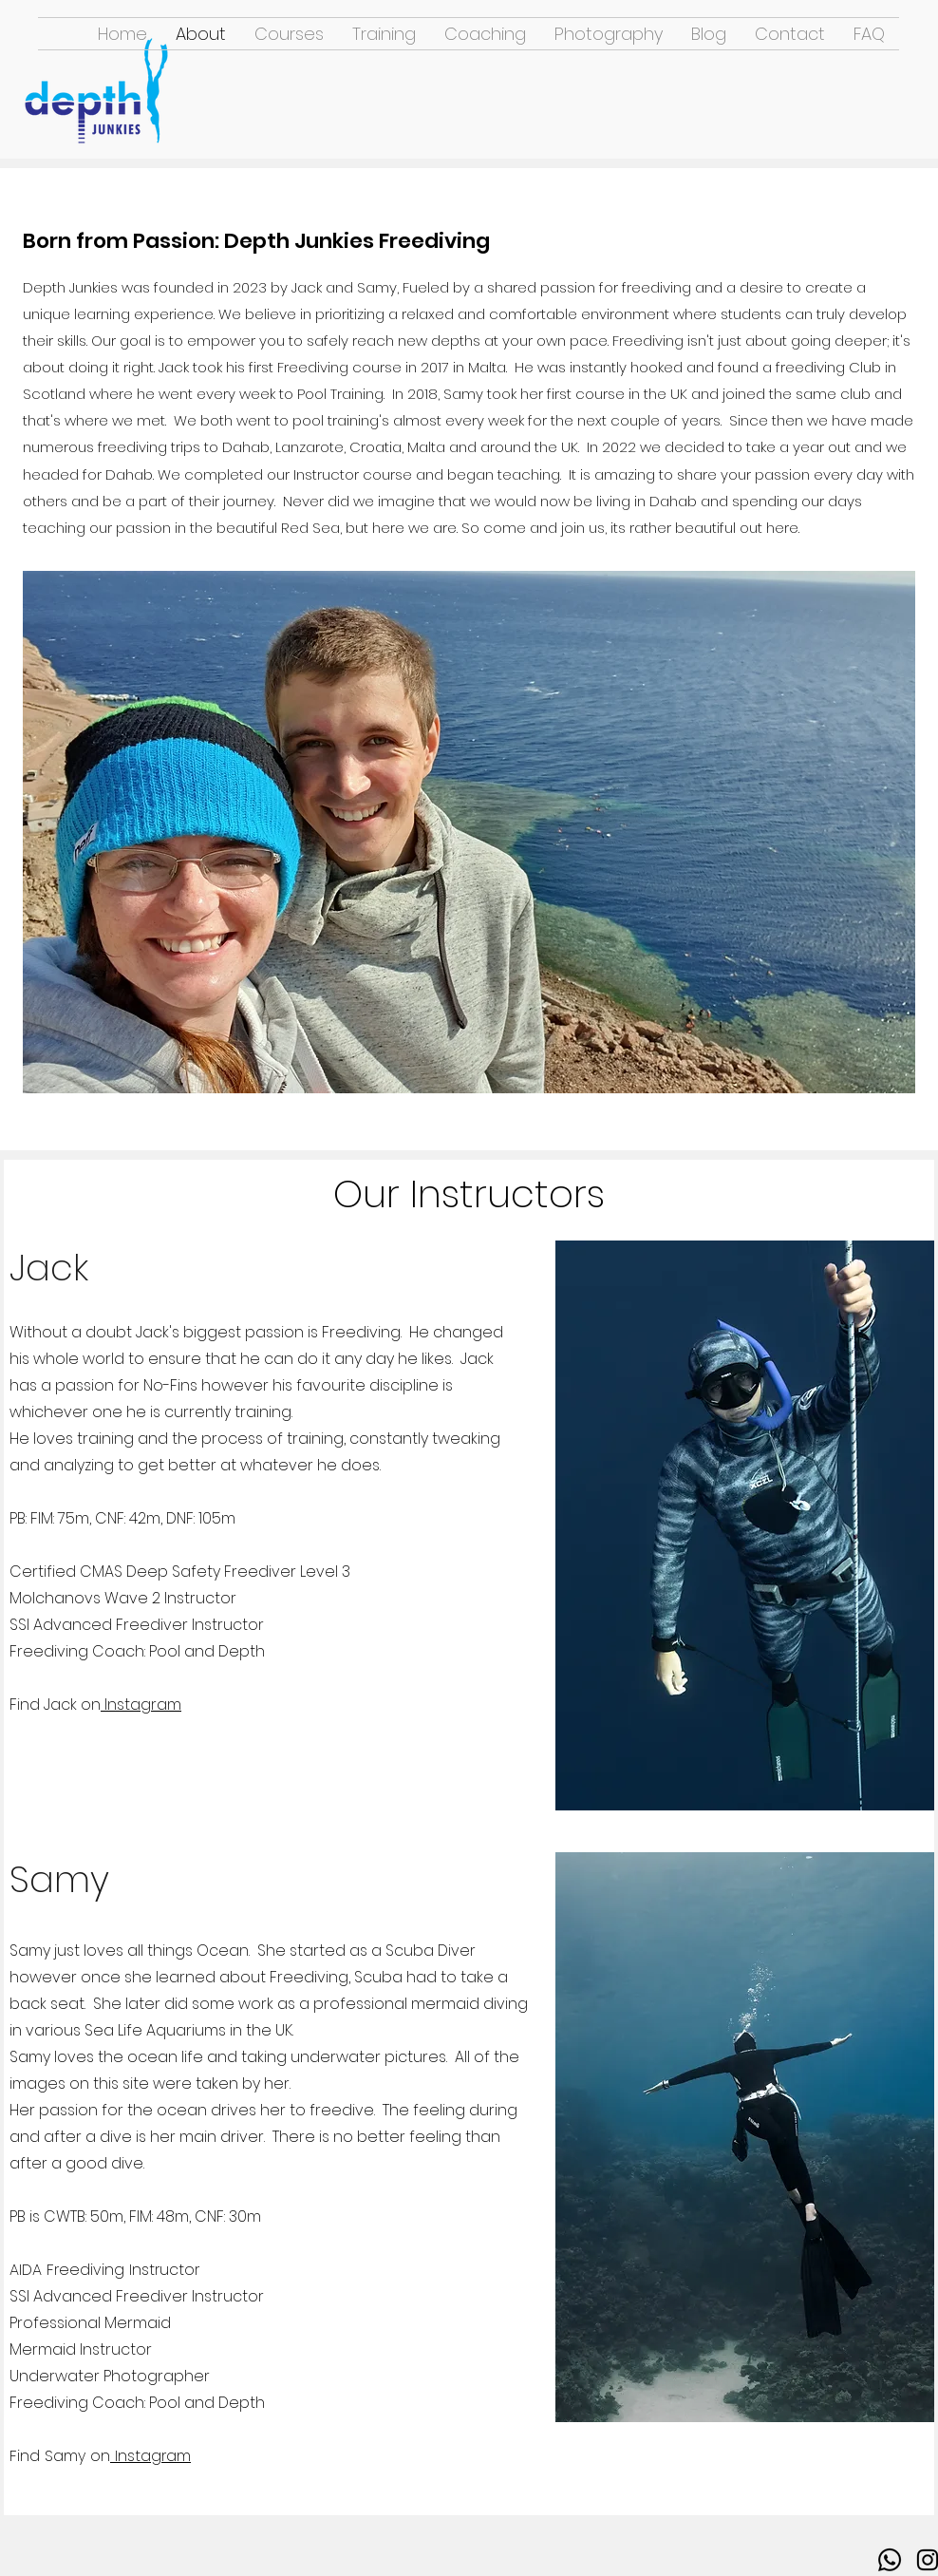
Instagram (141, 1704)
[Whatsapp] (889, 2560)
